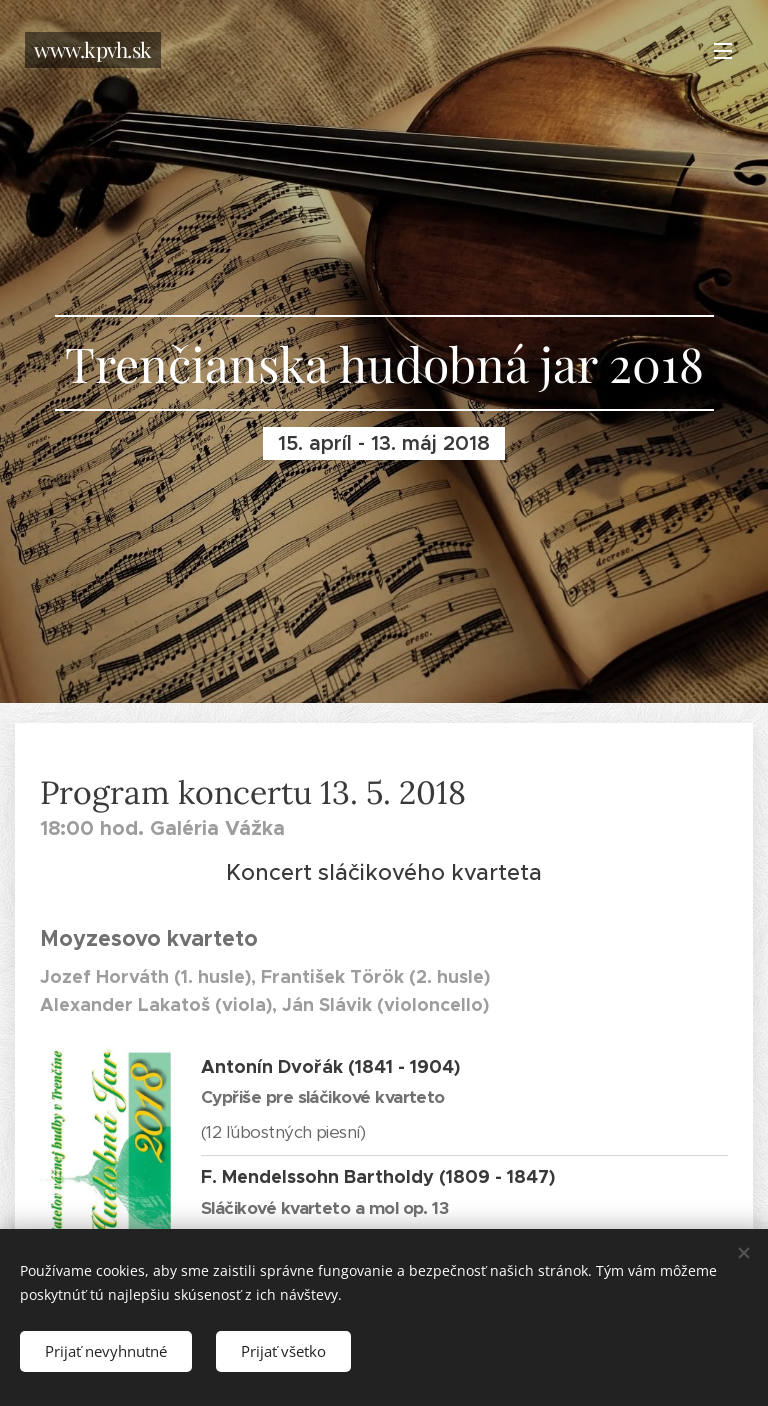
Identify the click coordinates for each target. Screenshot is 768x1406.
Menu (723, 51)
